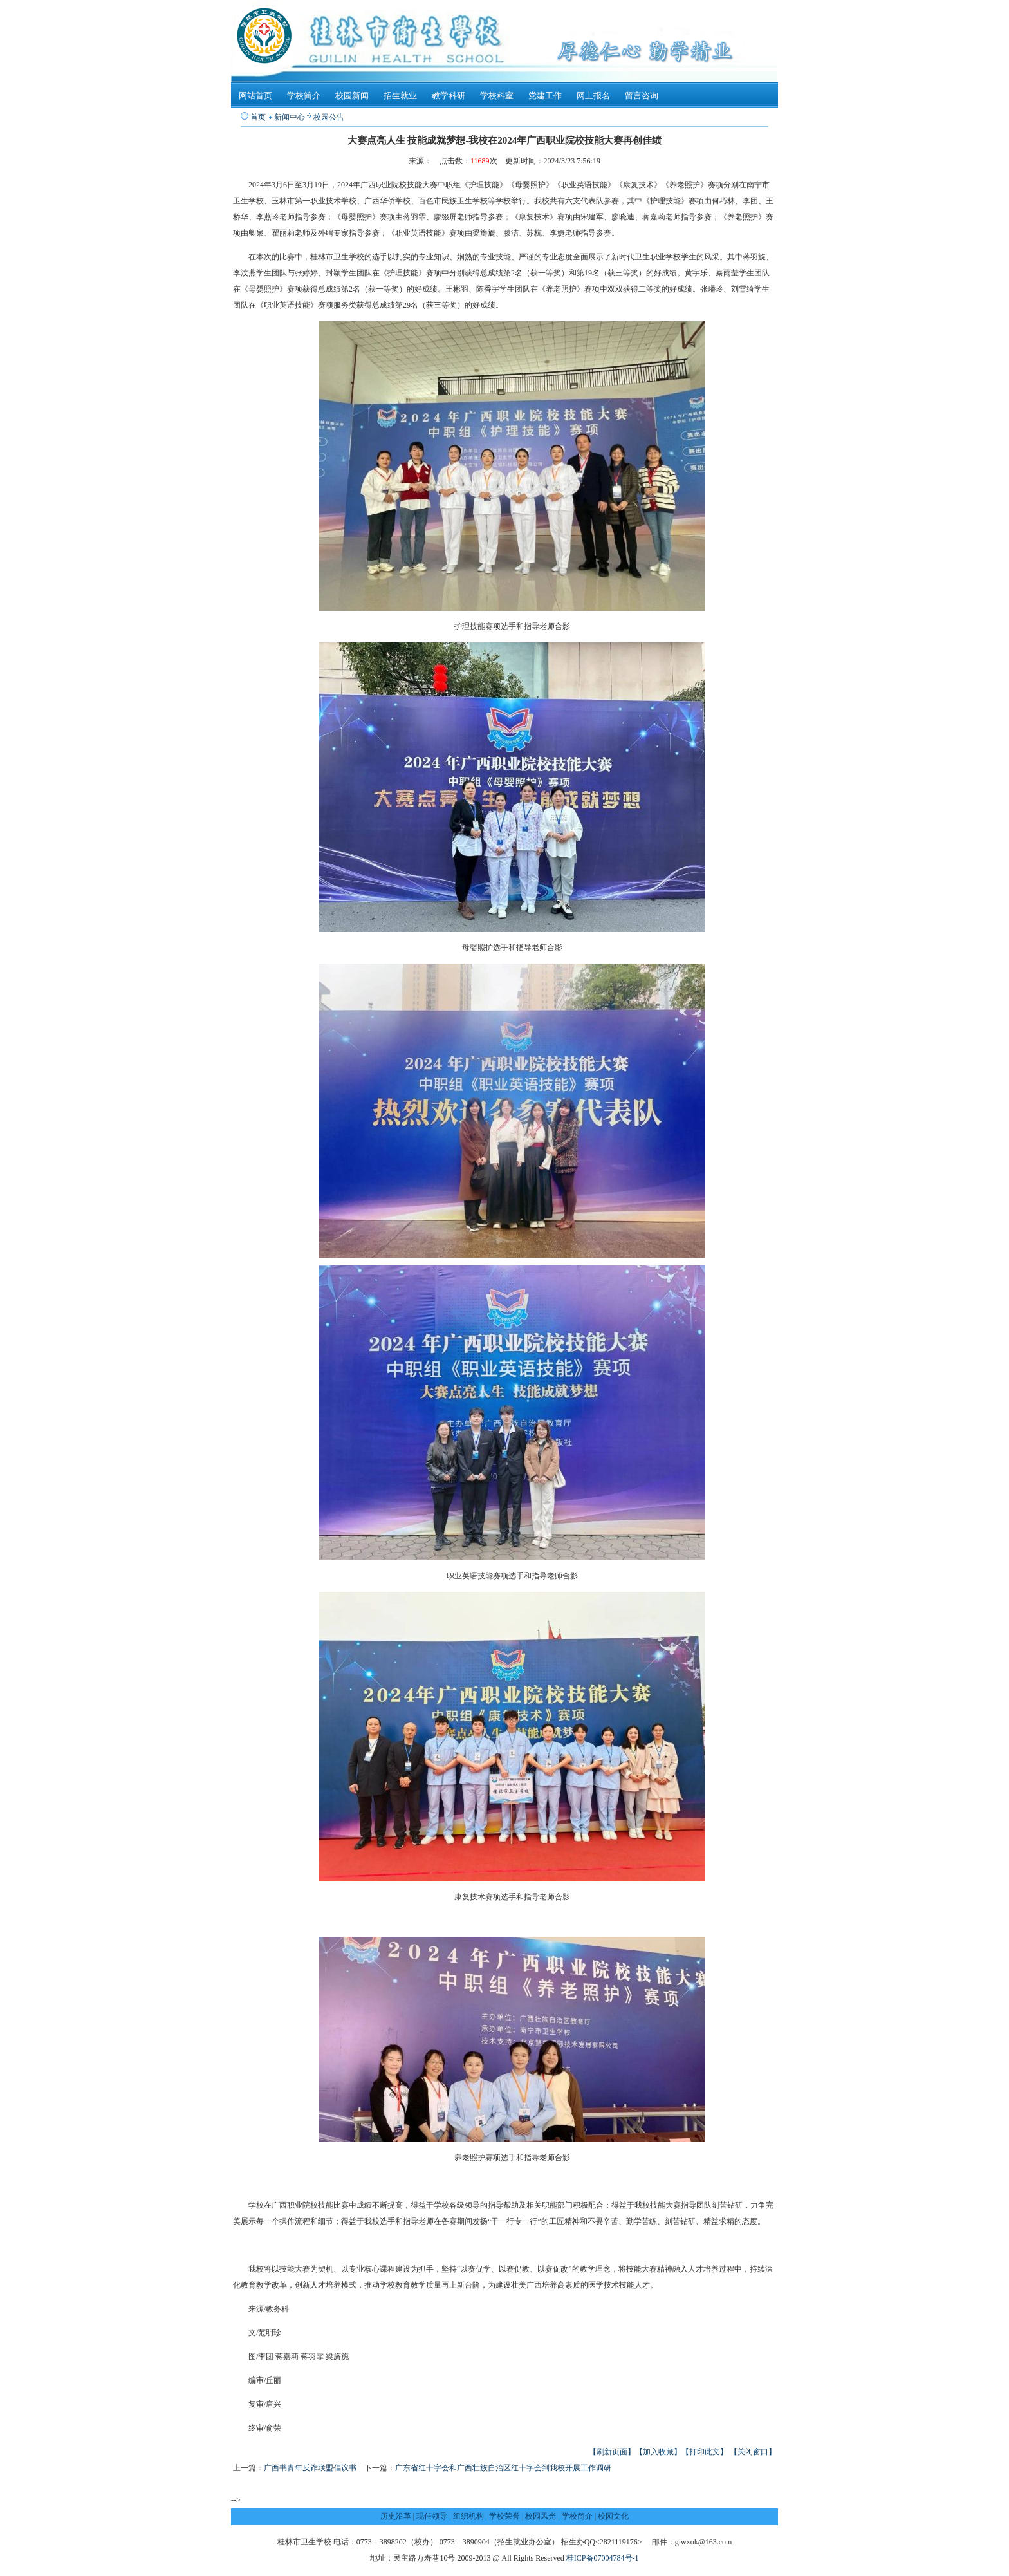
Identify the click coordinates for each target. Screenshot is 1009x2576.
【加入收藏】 (658, 2451)
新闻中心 (289, 117)
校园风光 (540, 2516)
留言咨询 (641, 95)
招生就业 (400, 95)
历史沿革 (395, 2516)
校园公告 (328, 117)
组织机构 (468, 2516)
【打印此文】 (704, 2451)
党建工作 (545, 95)
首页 (258, 117)
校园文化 (613, 2516)
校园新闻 (352, 95)
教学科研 (448, 95)
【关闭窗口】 (753, 2451)
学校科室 (497, 95)
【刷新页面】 (612, 2451)
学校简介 (303, 95)
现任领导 (431, 2516)
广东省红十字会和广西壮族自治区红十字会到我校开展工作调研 (503, 2467)
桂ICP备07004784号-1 (602, 2557)
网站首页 (255, 95)
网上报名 (593, 95)
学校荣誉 (504, 2516)
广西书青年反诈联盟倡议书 (310, 2467)
